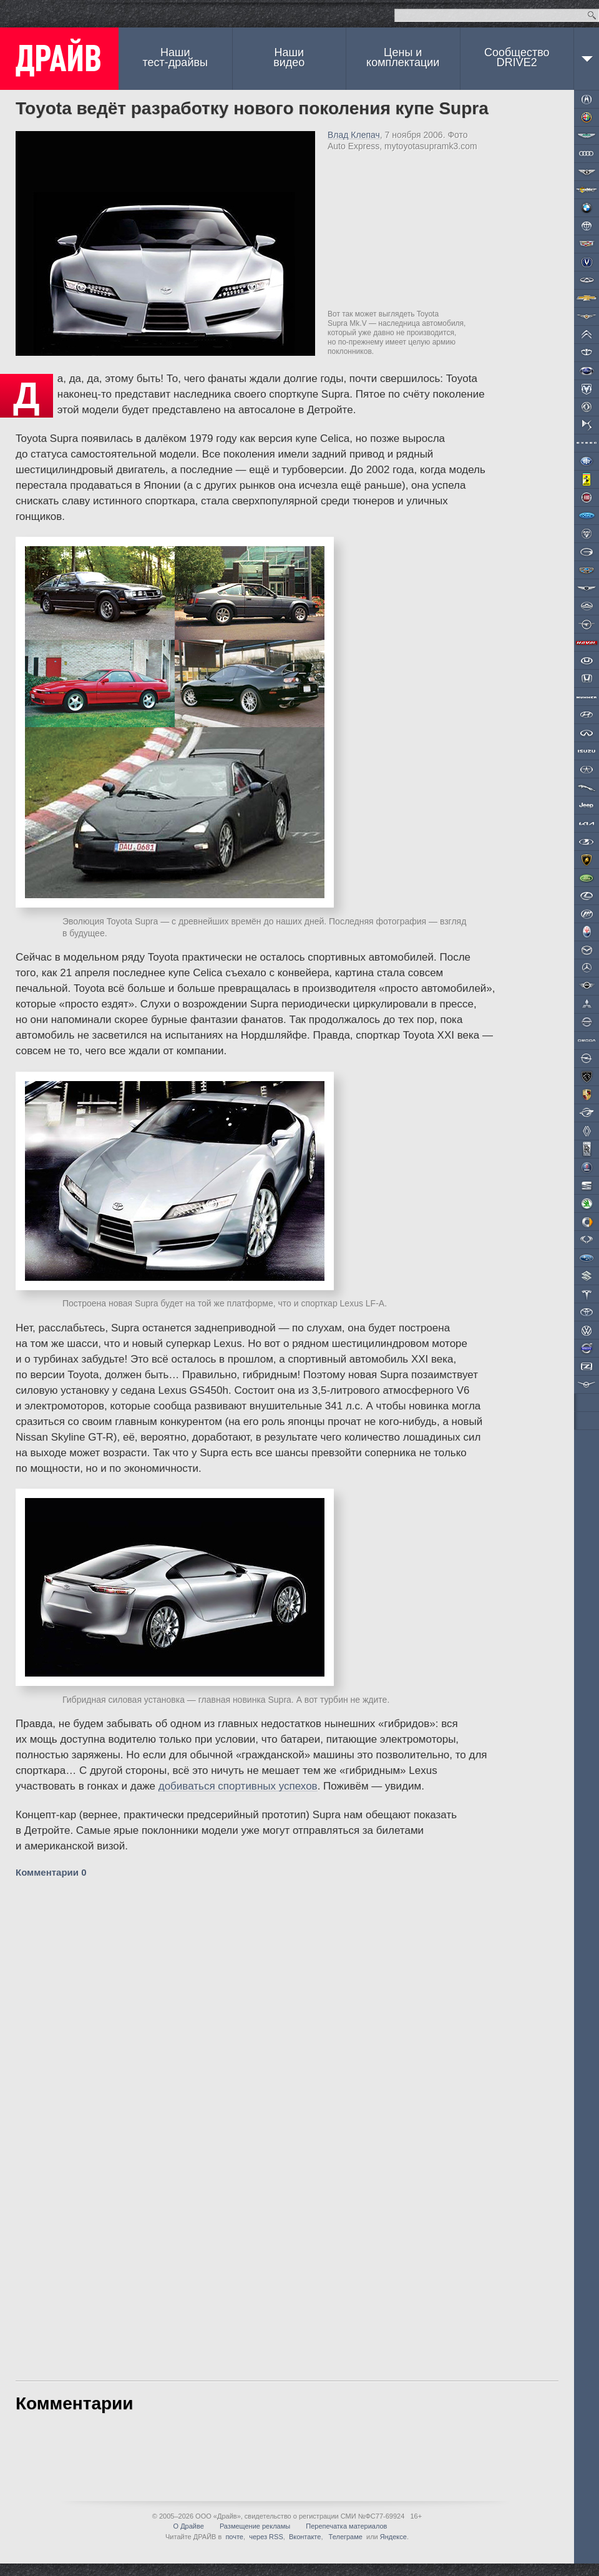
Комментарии (51, 1872)
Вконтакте (305, 2536)
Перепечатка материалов (346, 2526)
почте (234, 2536)
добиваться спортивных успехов (238, 1786)
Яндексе (393, 2536)
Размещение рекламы (255, 2526)
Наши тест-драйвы (175, 57)
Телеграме (345, 2536)
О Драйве (188, 2526)
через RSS (266, 2536)
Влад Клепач (354, 135)
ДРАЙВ (59, 58)
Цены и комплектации (402, 57)
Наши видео (288, 57)
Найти (592, 15)
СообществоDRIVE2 (517, 57)
